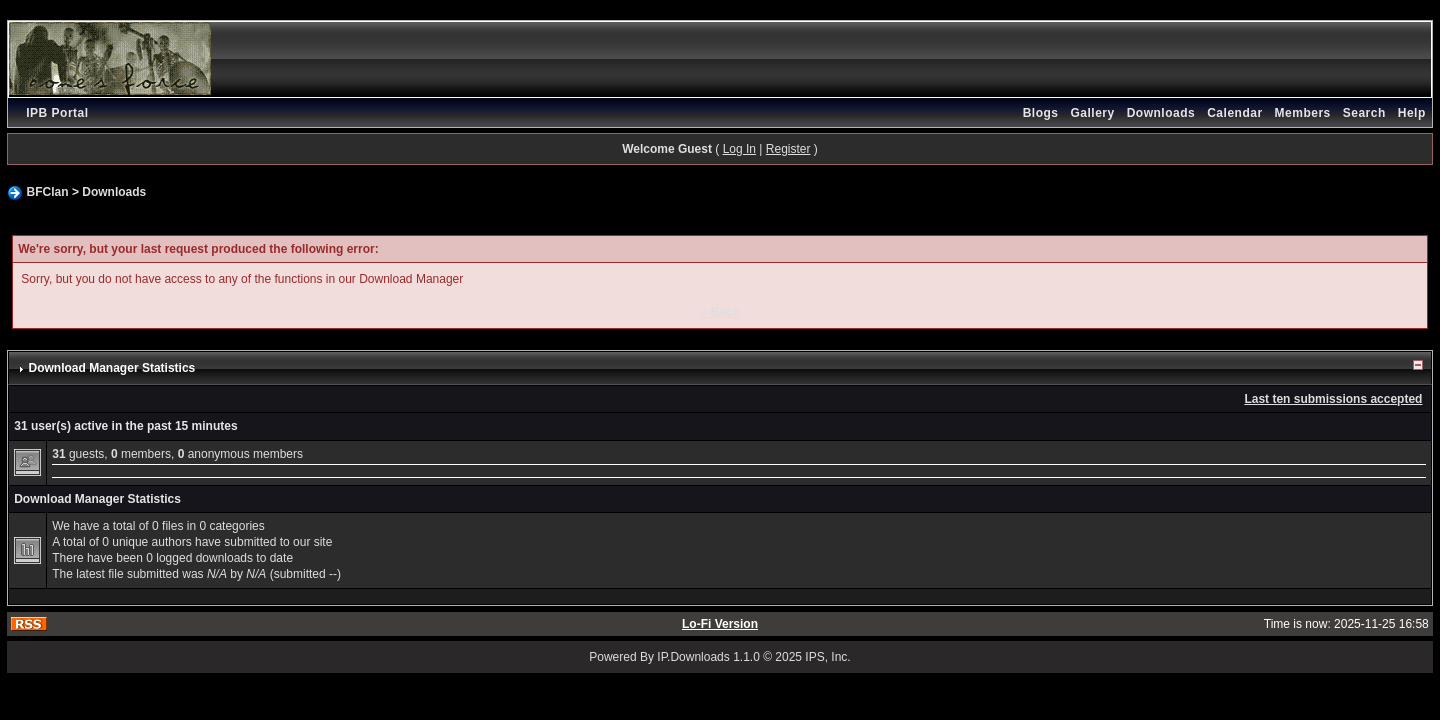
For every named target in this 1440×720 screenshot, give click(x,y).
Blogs (1041, 113)
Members (1303, 113)
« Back (720, 312)
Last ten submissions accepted (1333, 399)
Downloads (1161, 113)
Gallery (1092, 113)
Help (1412, 113)
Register (788, 149)
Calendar (1234, 113)
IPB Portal (57, 113)
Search (1364, 113)
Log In (739, 149)
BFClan (48, 192)
